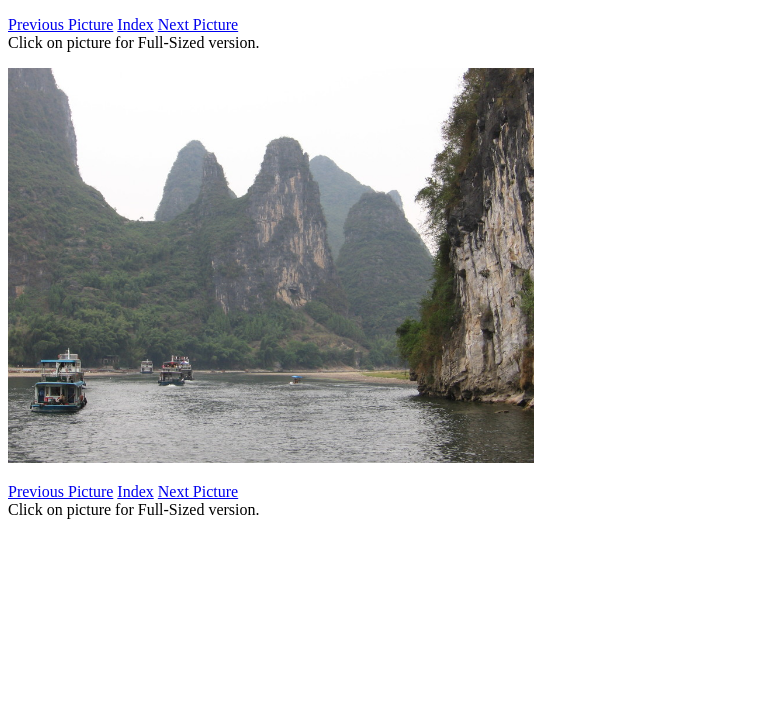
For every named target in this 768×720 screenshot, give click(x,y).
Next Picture (198, 24)
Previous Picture (60, 24)
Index (135, 24)
